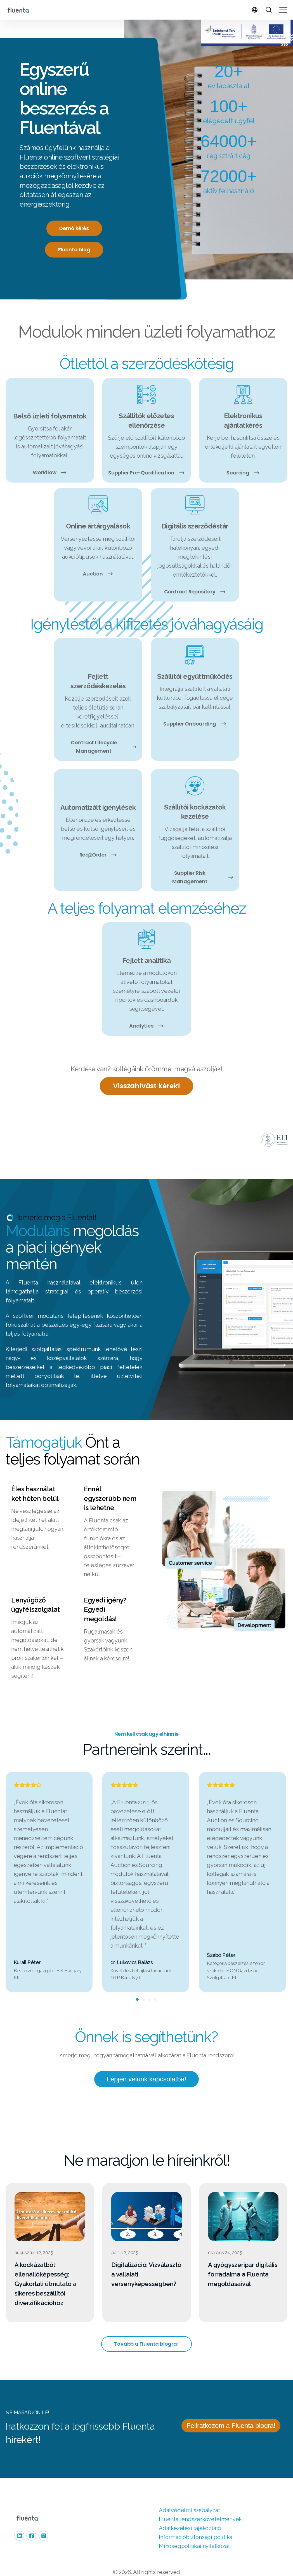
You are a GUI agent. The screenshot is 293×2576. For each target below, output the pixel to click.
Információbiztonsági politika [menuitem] (195, 2522)
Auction (98, 573)
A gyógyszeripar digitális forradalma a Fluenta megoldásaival (243, 2259)
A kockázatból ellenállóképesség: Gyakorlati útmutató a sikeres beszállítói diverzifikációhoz (46, 2269)
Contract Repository (195, 591)
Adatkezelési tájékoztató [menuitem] (190, 2513)
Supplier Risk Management (203, 877)
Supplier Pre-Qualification (146, 472)
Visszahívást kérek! (146, 1086)
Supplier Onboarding (194, 723)
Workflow (50, 472)
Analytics (146, 1025)
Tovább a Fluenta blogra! (146, 2328)
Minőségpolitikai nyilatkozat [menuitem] (194, 2531)
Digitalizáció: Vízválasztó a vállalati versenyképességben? (146, 2259)
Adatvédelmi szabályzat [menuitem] (189, 2495)
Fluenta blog (74, 249)
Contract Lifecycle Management (104, 746)
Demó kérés (74, 228)
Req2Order (98, 854)
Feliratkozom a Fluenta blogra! (230, 2410)
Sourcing (242, 472)
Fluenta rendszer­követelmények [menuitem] (200, 2504)
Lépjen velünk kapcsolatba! (146, 2064)
